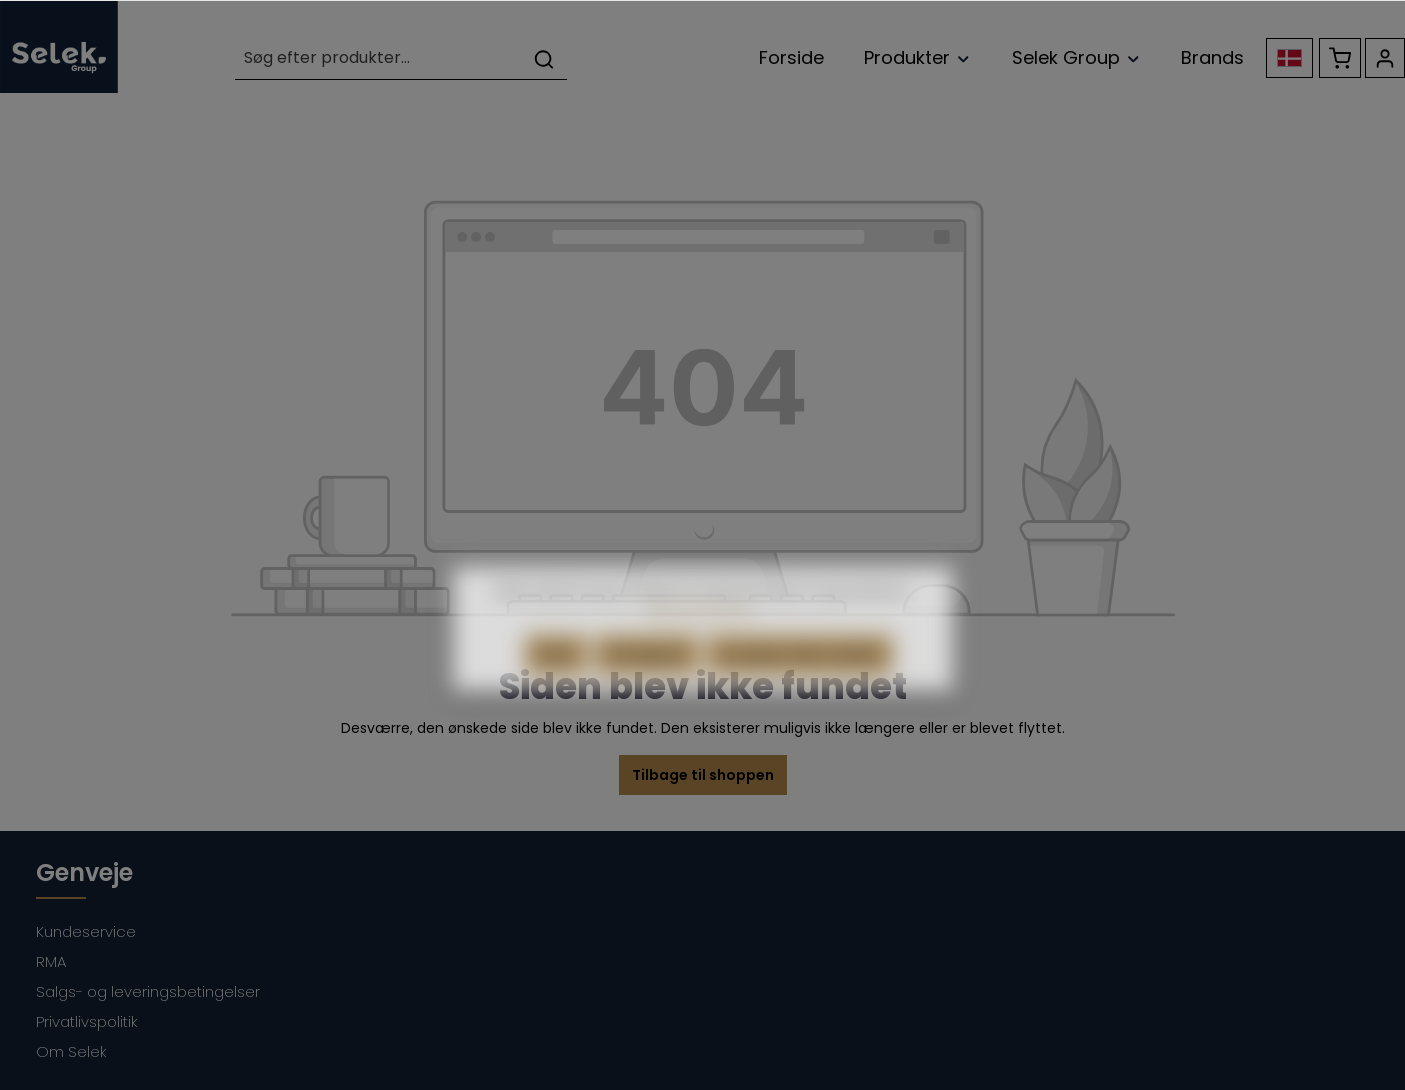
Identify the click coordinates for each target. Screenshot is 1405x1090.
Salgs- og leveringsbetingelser (148, 991)
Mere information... (703, 632)
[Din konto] (1385, 58)
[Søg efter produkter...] (378, 58)
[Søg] (544, 58)
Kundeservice (86, 931)
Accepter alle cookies (800, 678)
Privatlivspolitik (87, 1021)
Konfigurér (647, 678)
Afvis (556, 678)
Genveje (84, 872)
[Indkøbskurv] (1340, 58)
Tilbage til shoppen (703, 775)
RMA (51, 961)
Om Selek (71, 1051)
